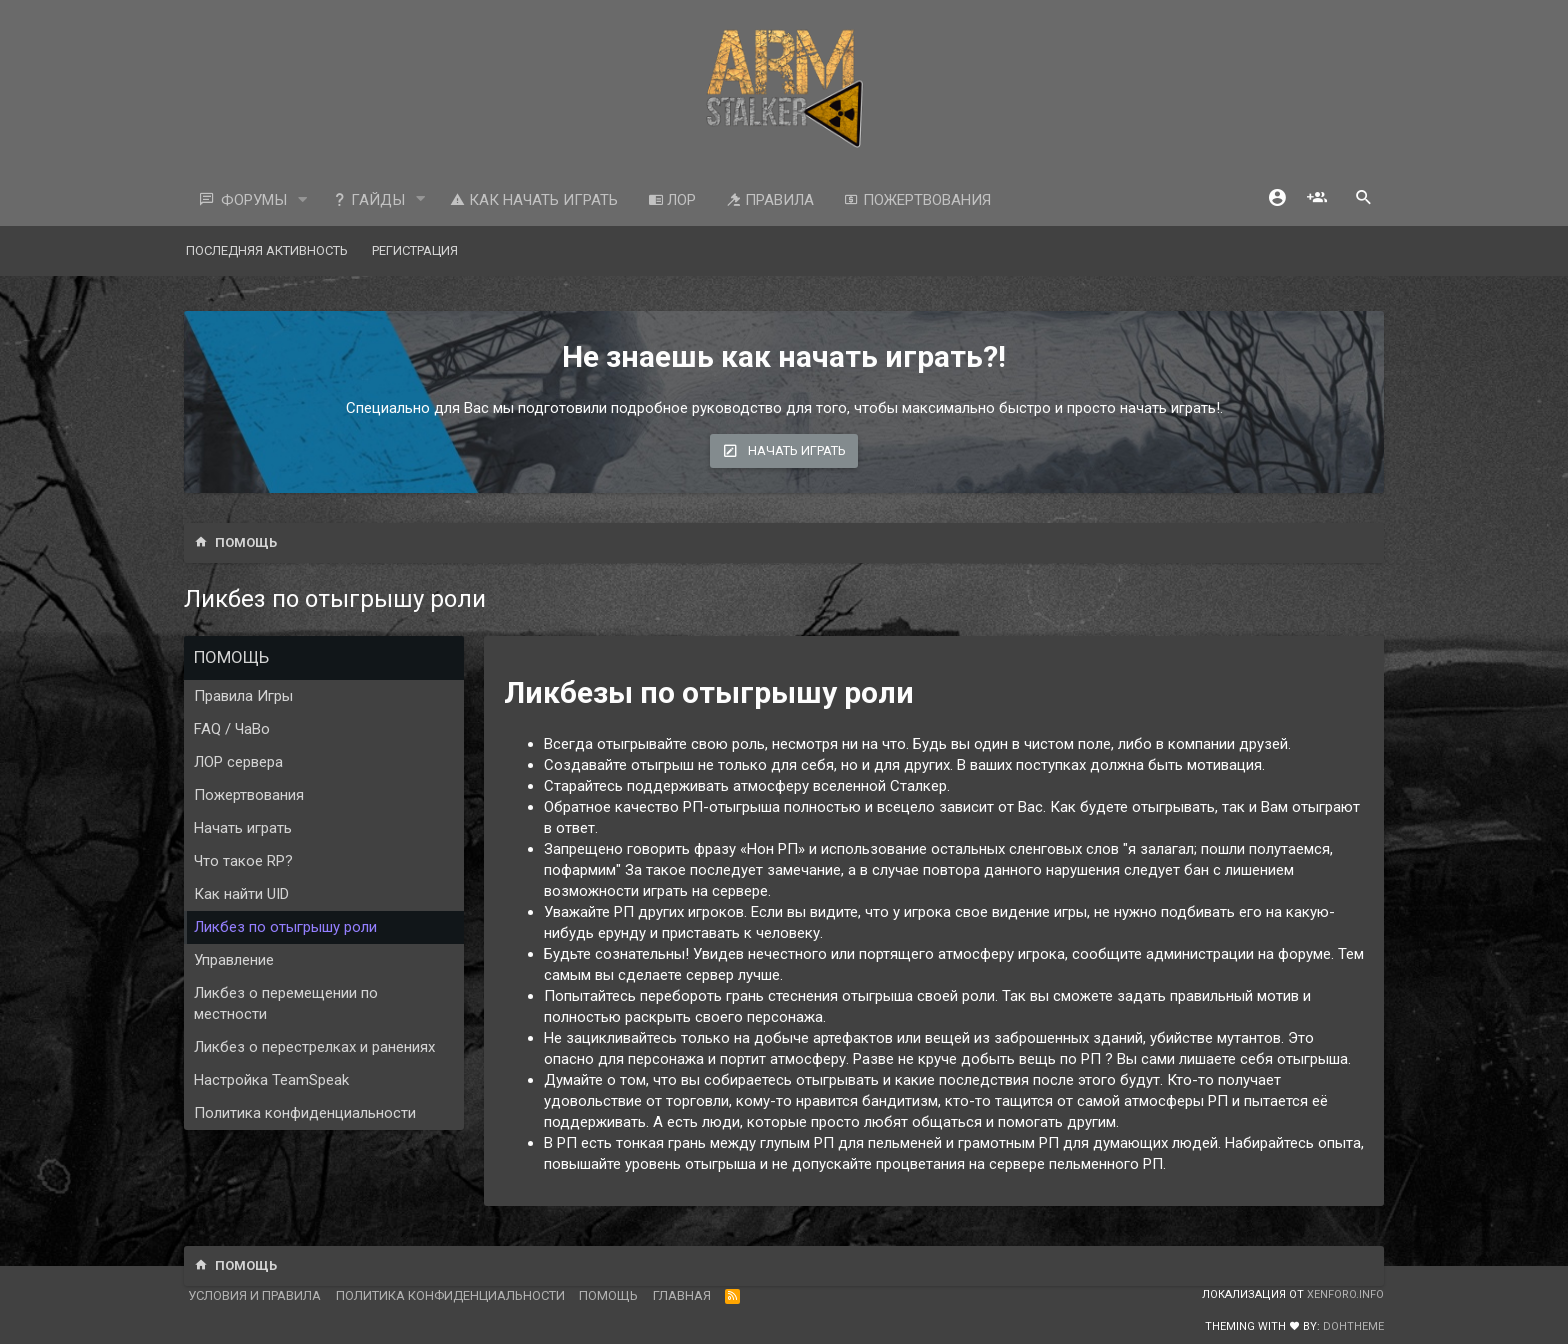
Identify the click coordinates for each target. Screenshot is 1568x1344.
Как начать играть (534, 200)
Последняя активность (267, 250)
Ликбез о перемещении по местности (286, 1003)
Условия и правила (254, 1295)
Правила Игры (243, 696)
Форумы (254, 200)
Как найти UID (241, 894)
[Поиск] (1364, 199)
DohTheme (1353, 1326)
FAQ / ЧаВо (232, 729)
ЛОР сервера (238, 762)
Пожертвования (917, 200)
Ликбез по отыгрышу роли (285, 927)
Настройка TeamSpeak (271, 1080)
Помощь (608, 1295)
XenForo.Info (1345, 1294)
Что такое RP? (243, 861)
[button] (303, 200)
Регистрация (415, 250)
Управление (234, 960)
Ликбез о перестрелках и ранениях (314, 1047)
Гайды (368, 200)
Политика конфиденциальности (305, 1113)
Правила (770, 200)
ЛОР (672, 200)
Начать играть (243, 828)
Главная (682, 1295)
